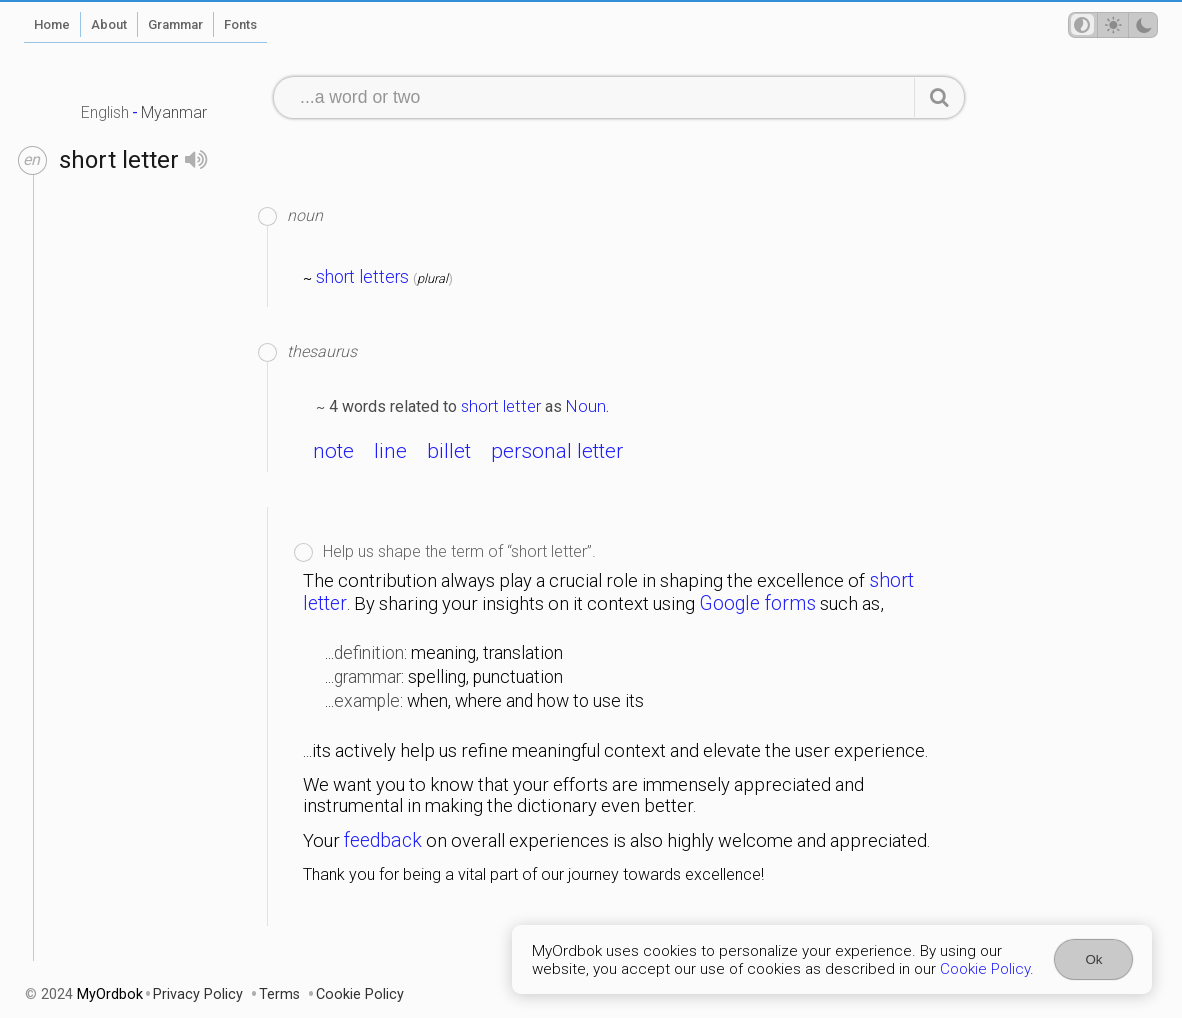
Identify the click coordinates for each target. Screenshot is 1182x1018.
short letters (362, 277)
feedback (383, 840)
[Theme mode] (1113, 25)
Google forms (757, 603)
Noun (586, 406)
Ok (1093, 959)
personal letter (557, 451)
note (333, 451)
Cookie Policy (985, 969)
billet (449, 451)
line (390, 451)
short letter (501, 406)
